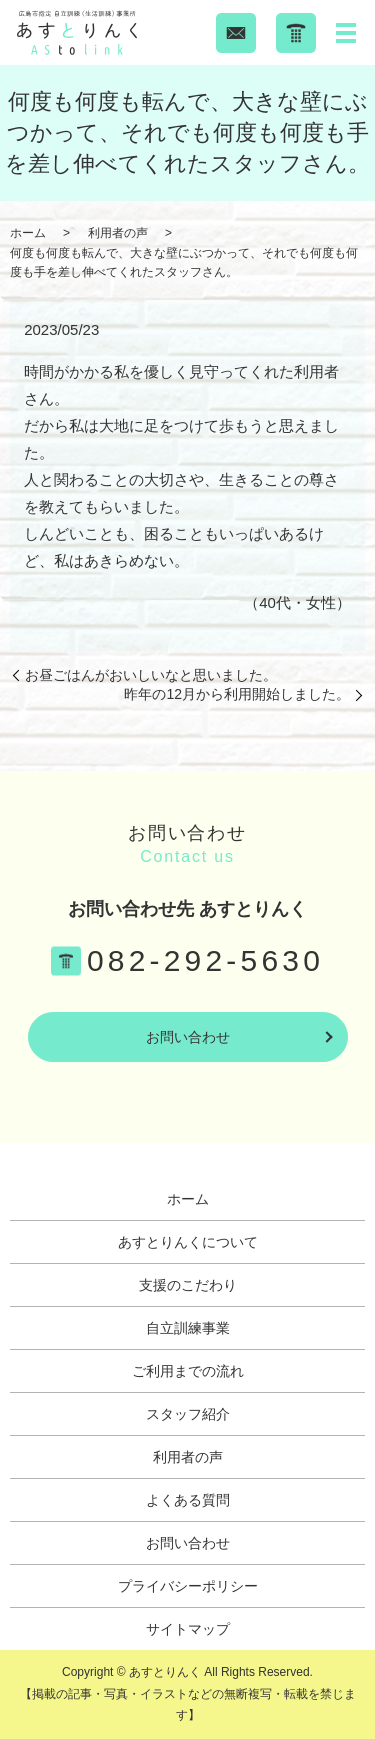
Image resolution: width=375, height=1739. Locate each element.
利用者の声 (118, 233)
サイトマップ (188, 1629)
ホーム (28, 233)
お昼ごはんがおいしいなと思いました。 (151, 675)
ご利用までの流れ (188, 1371)
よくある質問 (188, 1500)
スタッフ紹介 (188, 1414)
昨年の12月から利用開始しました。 (237, 694)
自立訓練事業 (188, 1328)
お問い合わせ (188, 1037)
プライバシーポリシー (188, 1586)
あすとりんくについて (188, 1242)
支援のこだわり (188, 1285)
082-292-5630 (205, 960)
